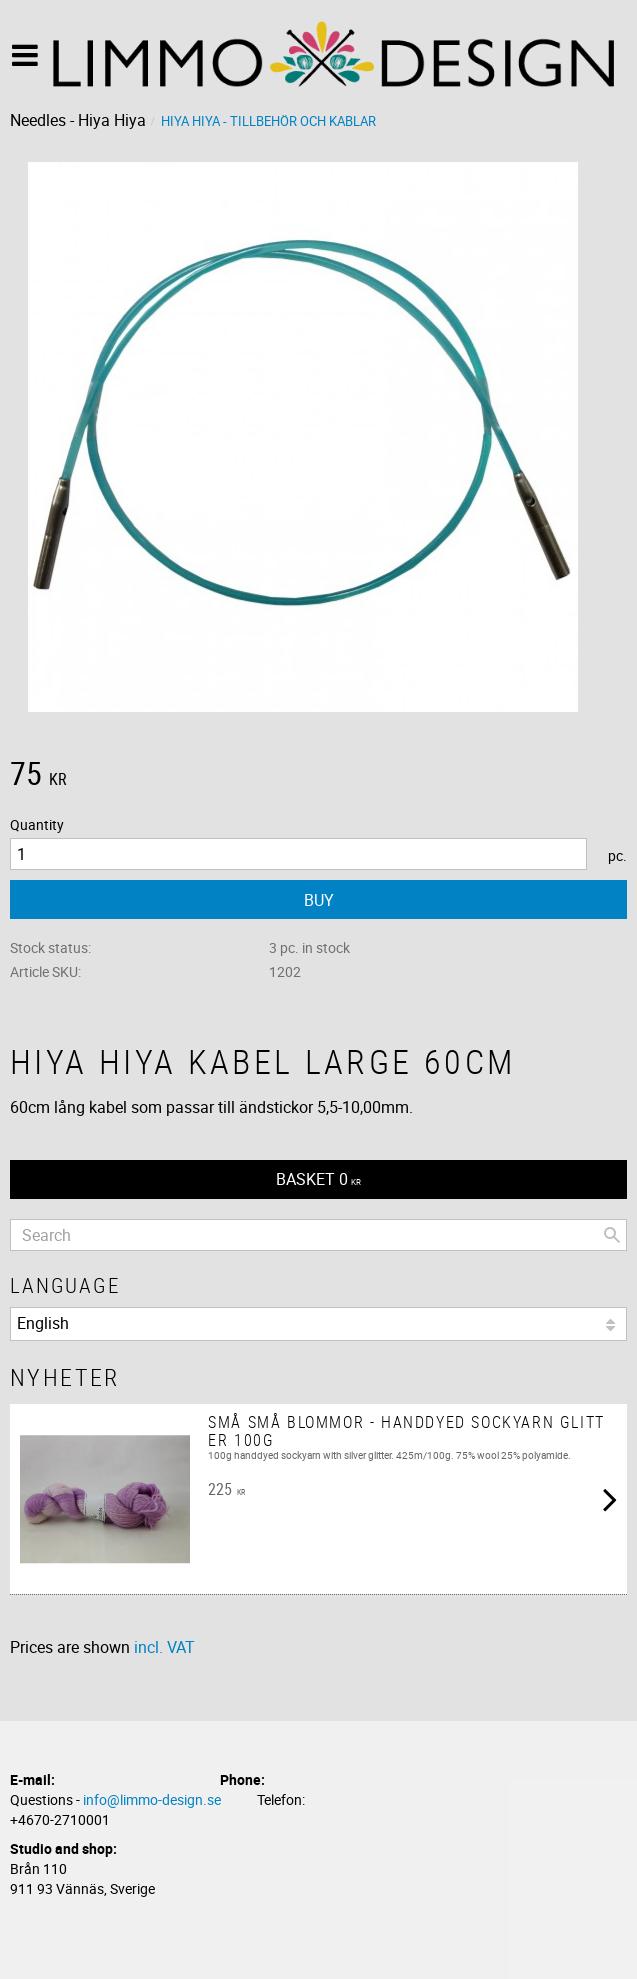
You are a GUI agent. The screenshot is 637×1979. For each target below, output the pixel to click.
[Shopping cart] (318, 1179)
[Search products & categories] (318, 1235)
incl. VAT (164, 1647)
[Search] (612, 1235)
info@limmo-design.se (152, 1799)
